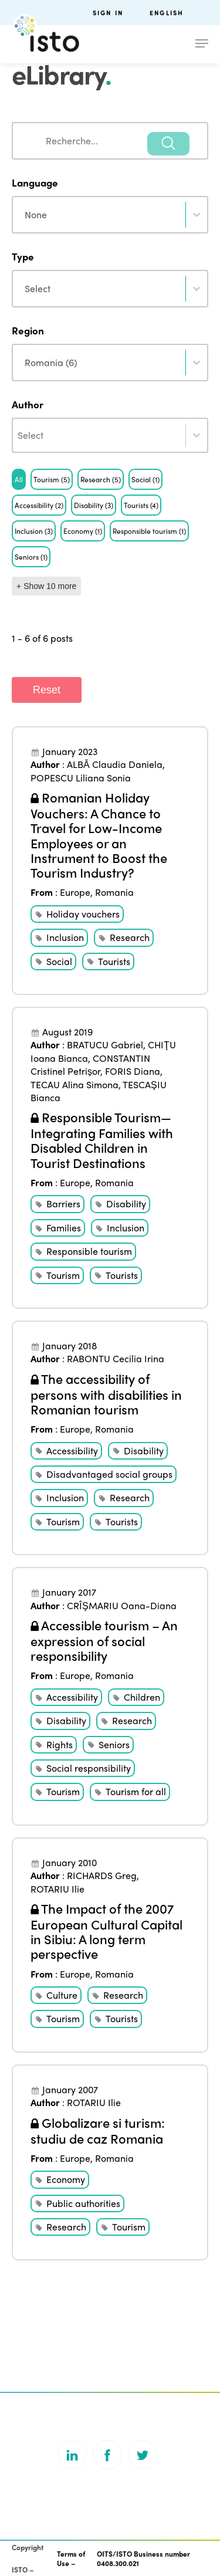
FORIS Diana (132, 1071)
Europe (75, 892)
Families (63, 1227)
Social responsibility (88, 1768)
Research (130, 937)
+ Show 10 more (46, 586)
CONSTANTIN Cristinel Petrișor (90, 1064)
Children (142, 1697)
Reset (46, 690)
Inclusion (65, 937)
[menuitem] (179, 12)
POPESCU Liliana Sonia (81, 777)
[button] (19, 479)
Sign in (108, 12)
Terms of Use (71, 2558)
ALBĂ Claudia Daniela (115, 764)
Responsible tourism (89, 1251)
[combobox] (110, 141)
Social (59, 961)
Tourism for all (136, 1791)
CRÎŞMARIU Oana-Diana (122, 1605)
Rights (59, 1744)
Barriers (63, 1203)
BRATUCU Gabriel (105, 1044)
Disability (126, 1203)
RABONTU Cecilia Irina (115, 1358)
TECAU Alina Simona (75, 1084)
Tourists (114, 961)
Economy (65, 2179)
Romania (114, 892)
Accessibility (72, 1450)
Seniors (114, 1744)
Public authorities (83, 2203)
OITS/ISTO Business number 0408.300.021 (143, 2558)
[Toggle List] (196, 435)
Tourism (63, 1275)
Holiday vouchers (83, 913)
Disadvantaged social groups (109, 1474)
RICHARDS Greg (102, 1875)
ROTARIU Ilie (57, 1888)
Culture (61, 1995)
